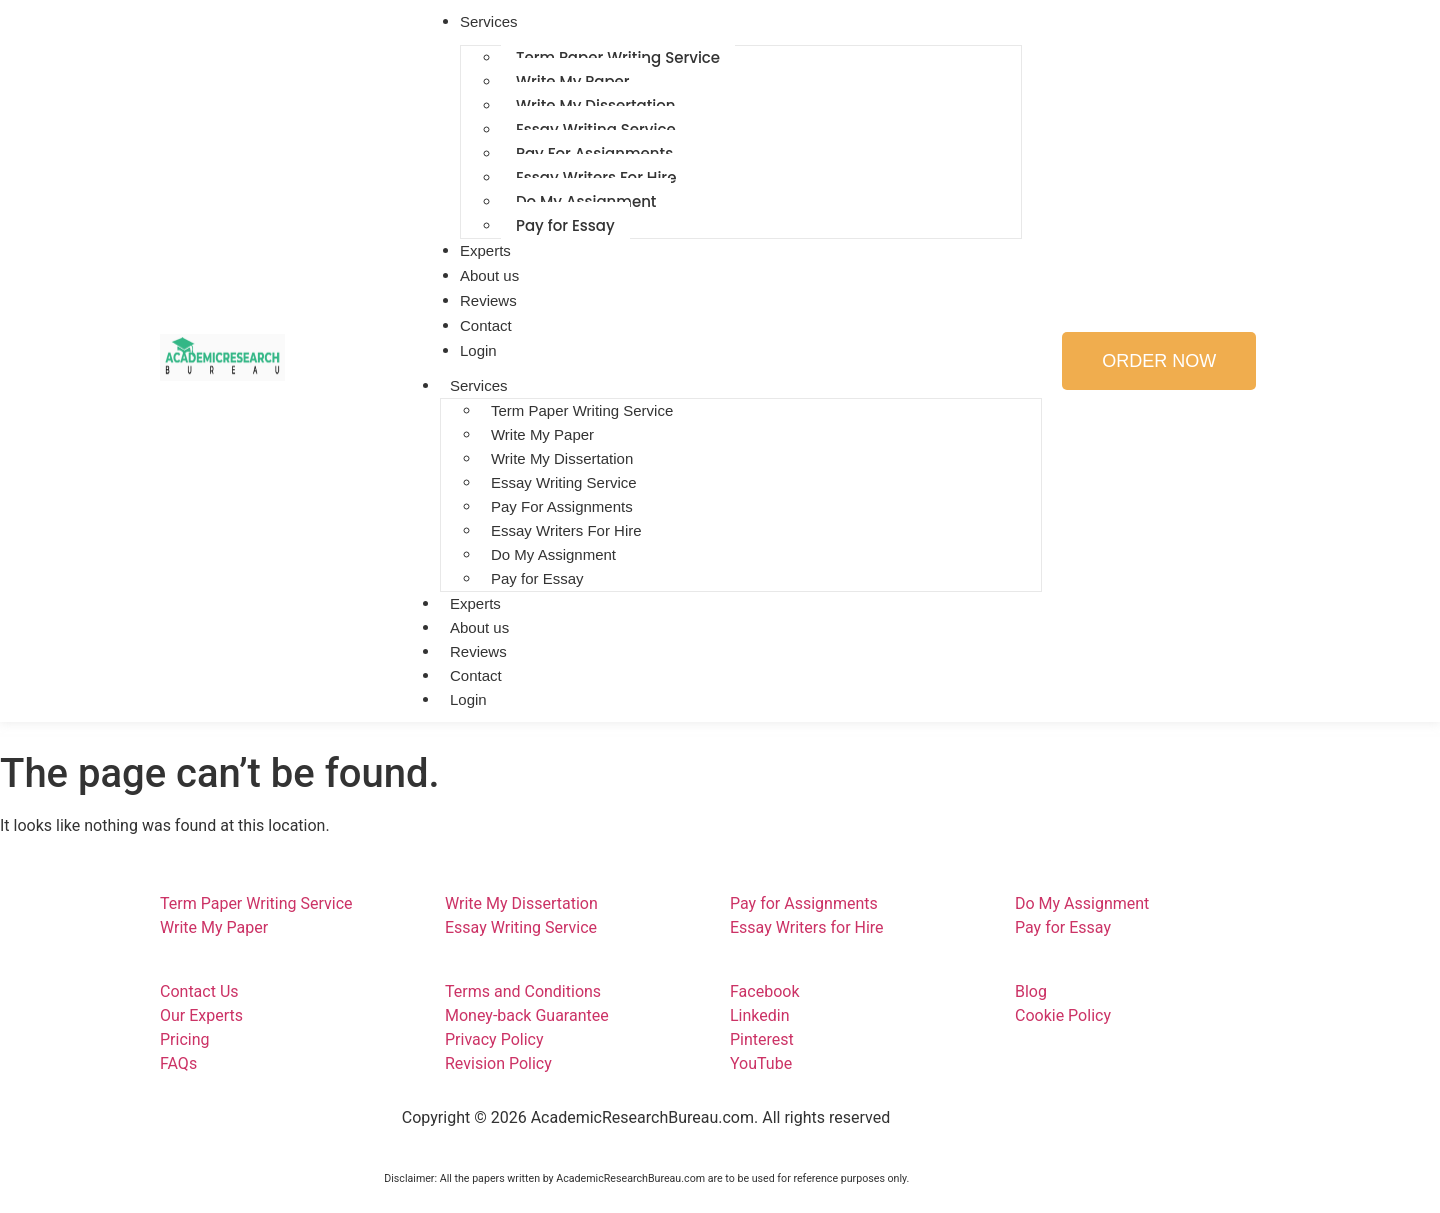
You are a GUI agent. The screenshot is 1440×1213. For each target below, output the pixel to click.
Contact (476, 675)
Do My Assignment (553, 554)
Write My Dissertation (562, 458)
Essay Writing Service (564, 482)
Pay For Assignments (562, 506)
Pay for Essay (565, 225)
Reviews (478, 651)
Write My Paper (542, 434)
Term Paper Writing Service (582, 410)
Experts (475, 603)
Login (468, 699)
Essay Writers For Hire (566, 530)
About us (479, 627)
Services (479, 385)
